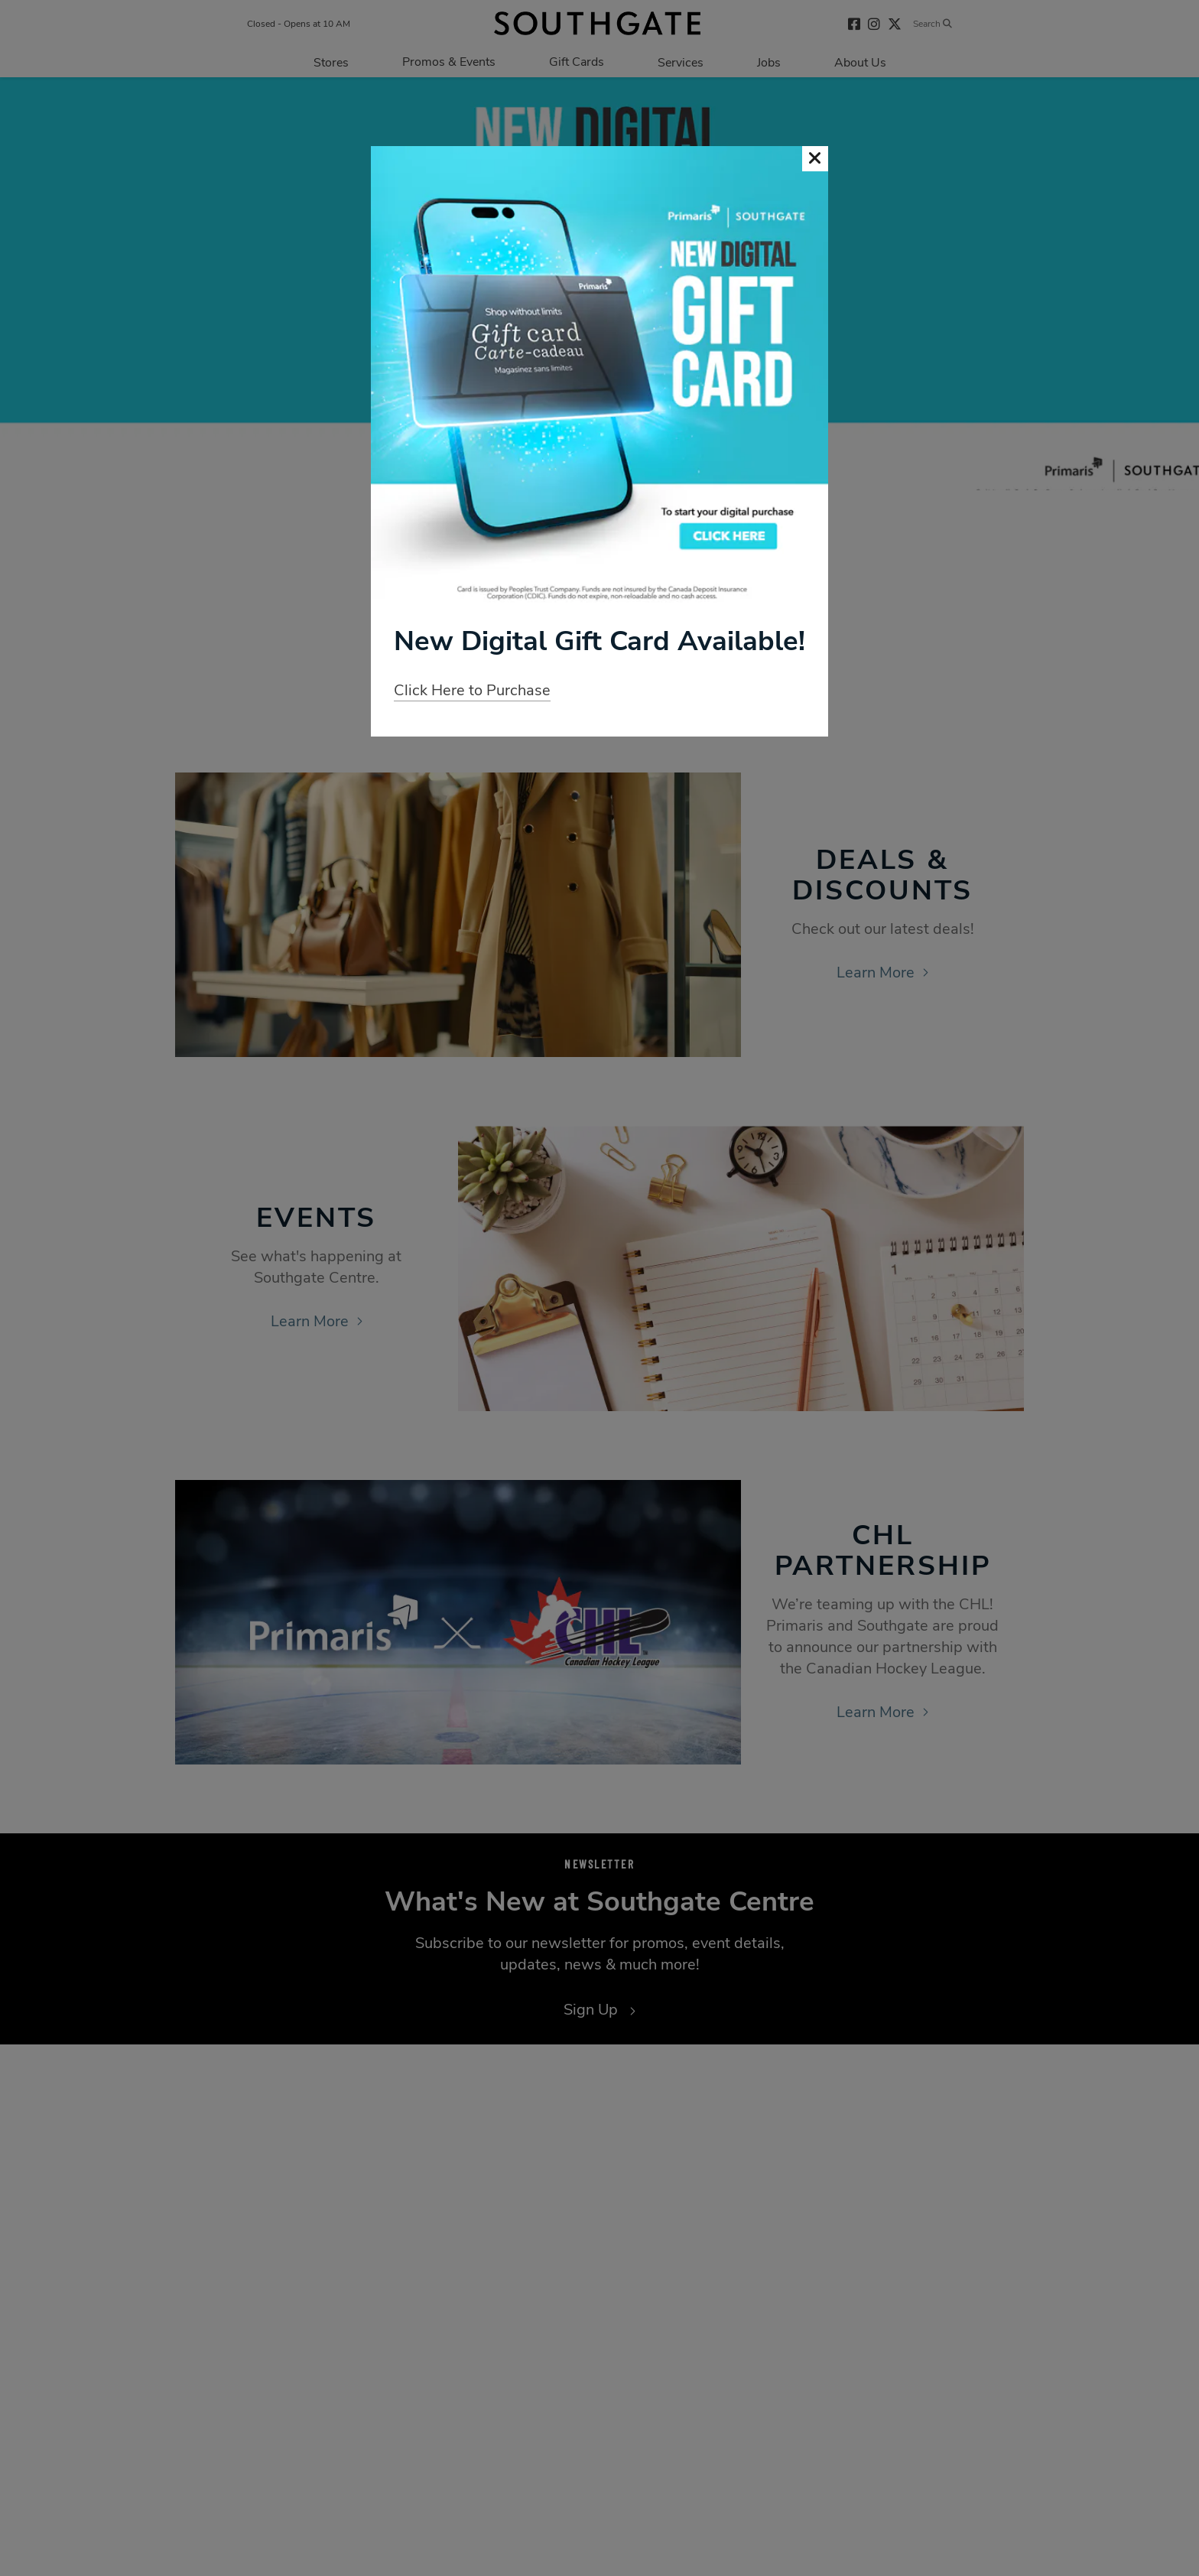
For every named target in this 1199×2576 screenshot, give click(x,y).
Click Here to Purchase (472, 690)
